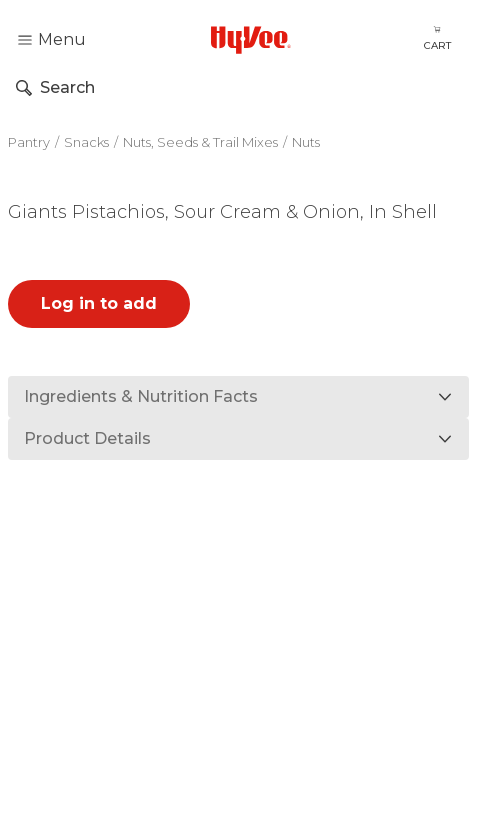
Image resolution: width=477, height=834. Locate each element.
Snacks (86, 142)
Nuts (306, 142)
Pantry (29, 142)
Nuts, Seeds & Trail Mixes (200, 142)
